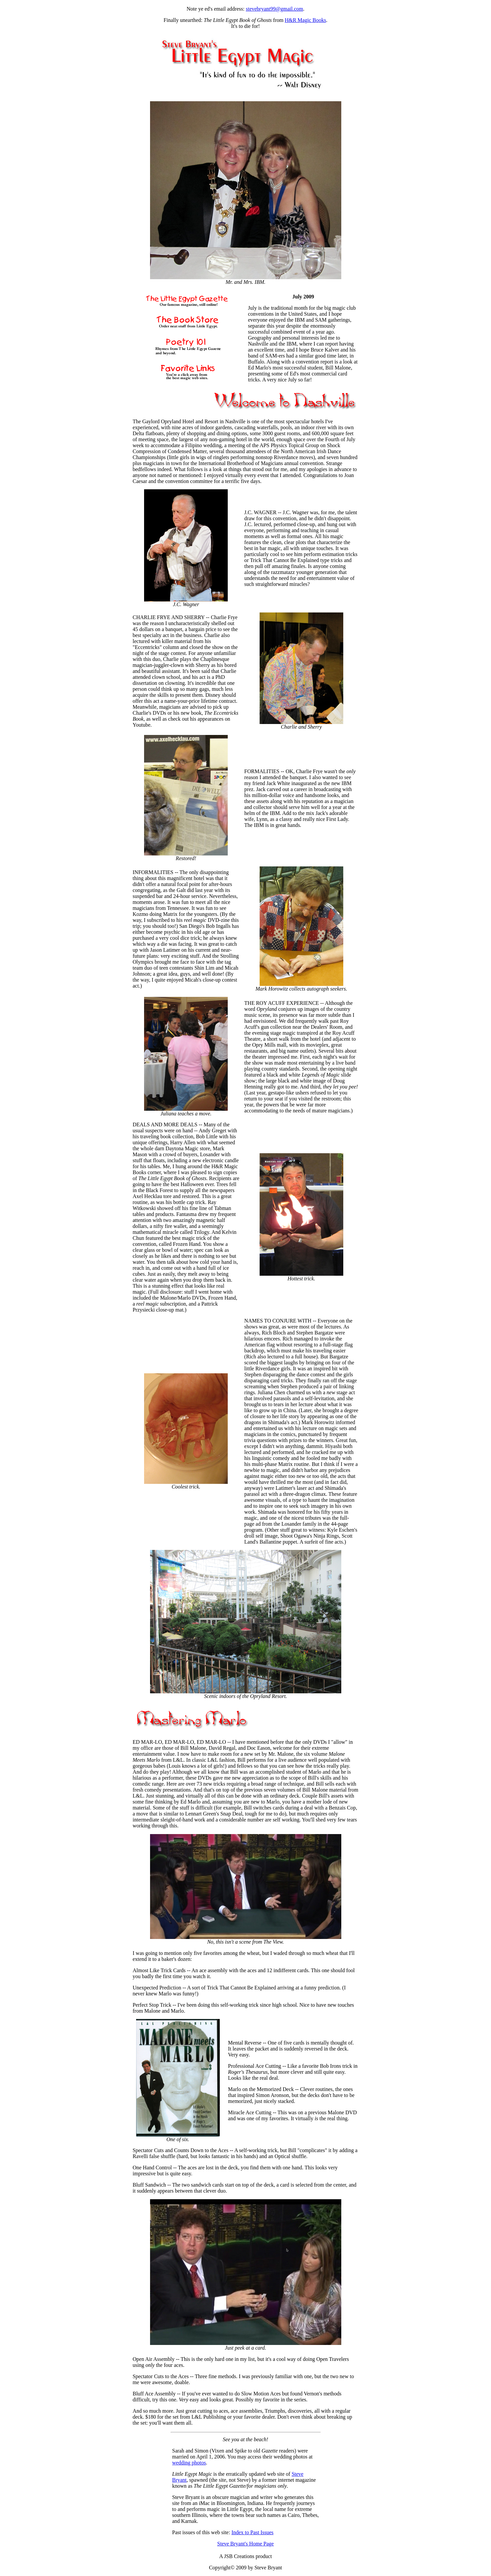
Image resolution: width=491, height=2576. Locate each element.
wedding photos (189, 2462)
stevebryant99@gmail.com (274, 9)
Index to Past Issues (252, 2532)
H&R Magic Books (305, 20)
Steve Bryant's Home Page (245, 2543)
